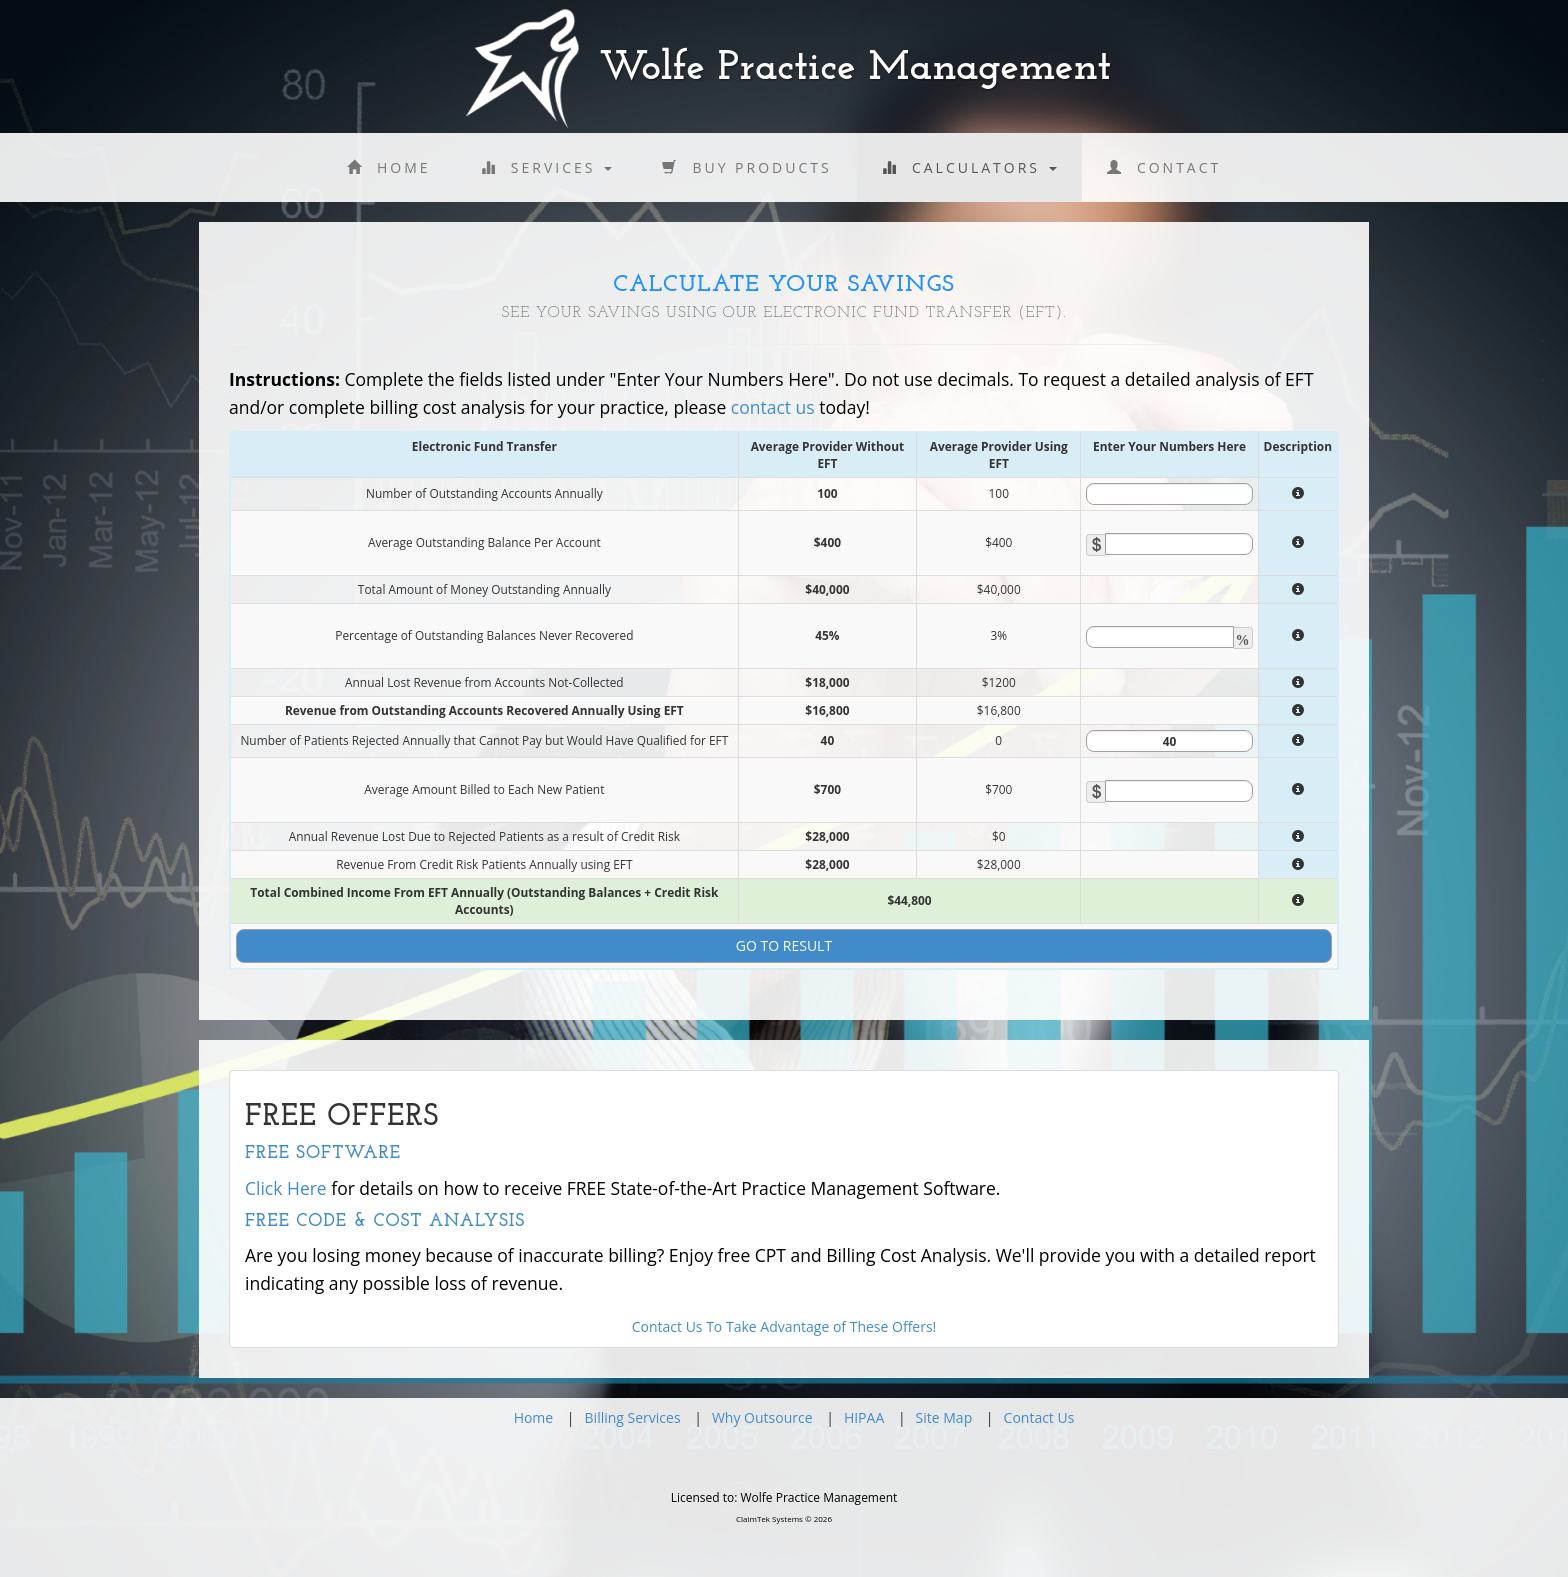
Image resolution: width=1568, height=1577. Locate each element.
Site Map (944, 1417)
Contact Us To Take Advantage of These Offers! (784, 1326)
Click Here (286, 1188)
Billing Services (633, 1417)
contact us (773, 407)
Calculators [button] (969, 167)
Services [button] (547, 167)
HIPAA (864, 1417)
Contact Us (1039, 1417)
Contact (1164, 167)
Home (389, 167)
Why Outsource (762, 1417)
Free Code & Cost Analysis (385, 1221)
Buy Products (747, 167)
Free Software (323, 1153)
